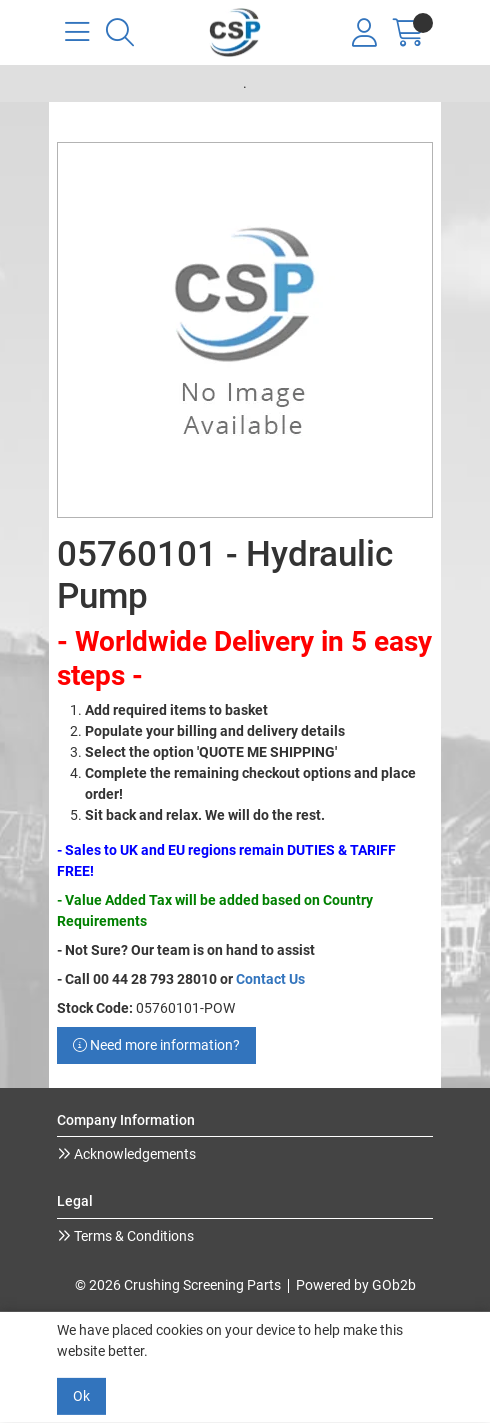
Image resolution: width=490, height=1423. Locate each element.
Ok (81, 1396)
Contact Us (270, 979)
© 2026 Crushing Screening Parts (178, 1285)
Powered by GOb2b (356, 1285)
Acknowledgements (133, 1154)
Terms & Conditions (132, 1236)
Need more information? (156, 1045)
